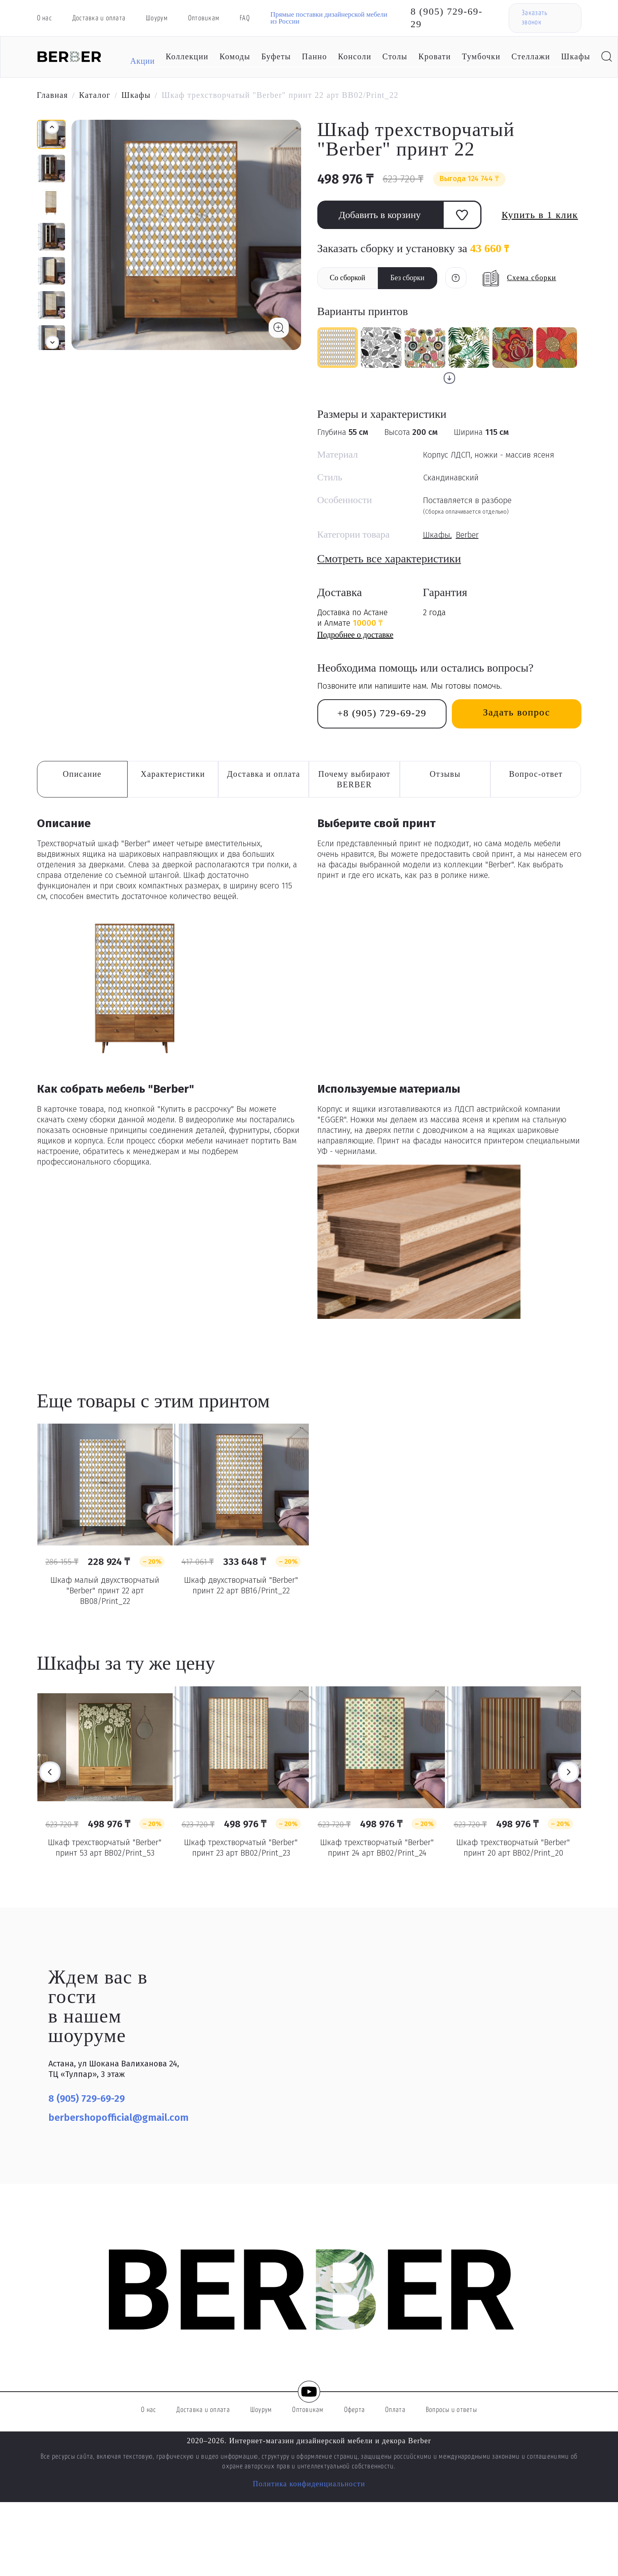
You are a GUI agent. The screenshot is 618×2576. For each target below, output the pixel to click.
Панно (314, 56)
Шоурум (157, 18)
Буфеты (276, 56)
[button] (52, 342)
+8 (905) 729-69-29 (382, 713)
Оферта (354, 2410)
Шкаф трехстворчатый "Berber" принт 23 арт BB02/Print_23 (241, 1847)
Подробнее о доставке (355, 634)
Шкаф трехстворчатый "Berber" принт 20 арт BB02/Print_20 (513, 1847)
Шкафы (575, 56)
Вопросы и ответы (451, 2410)
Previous (50, 1772)
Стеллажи (531, 56)
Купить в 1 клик (540, 215)
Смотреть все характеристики (389, 558)
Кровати (435, 56)
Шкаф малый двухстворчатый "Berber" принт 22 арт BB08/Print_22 (104, 1590)
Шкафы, (437, 535)
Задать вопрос (516, 712)
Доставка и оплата (99, 18)
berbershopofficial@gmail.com (118, 2117)
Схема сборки (531, 278)
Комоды (234, 56)
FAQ (245, 18)
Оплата (395, 2410)
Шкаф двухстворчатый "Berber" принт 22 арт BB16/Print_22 (241, 1585)
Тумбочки (481, 56)
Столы (395, 56)
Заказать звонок (534, 18)
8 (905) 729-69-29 (447, 17)
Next (568, 1772)
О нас (44, 18)
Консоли (354, 56)
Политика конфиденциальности (309, 2484)
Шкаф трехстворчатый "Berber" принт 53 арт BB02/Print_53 (105, 1847)
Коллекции (187, 56)
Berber (467, 535)
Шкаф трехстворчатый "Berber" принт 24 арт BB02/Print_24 (377, 1847)
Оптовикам (203, 18)
